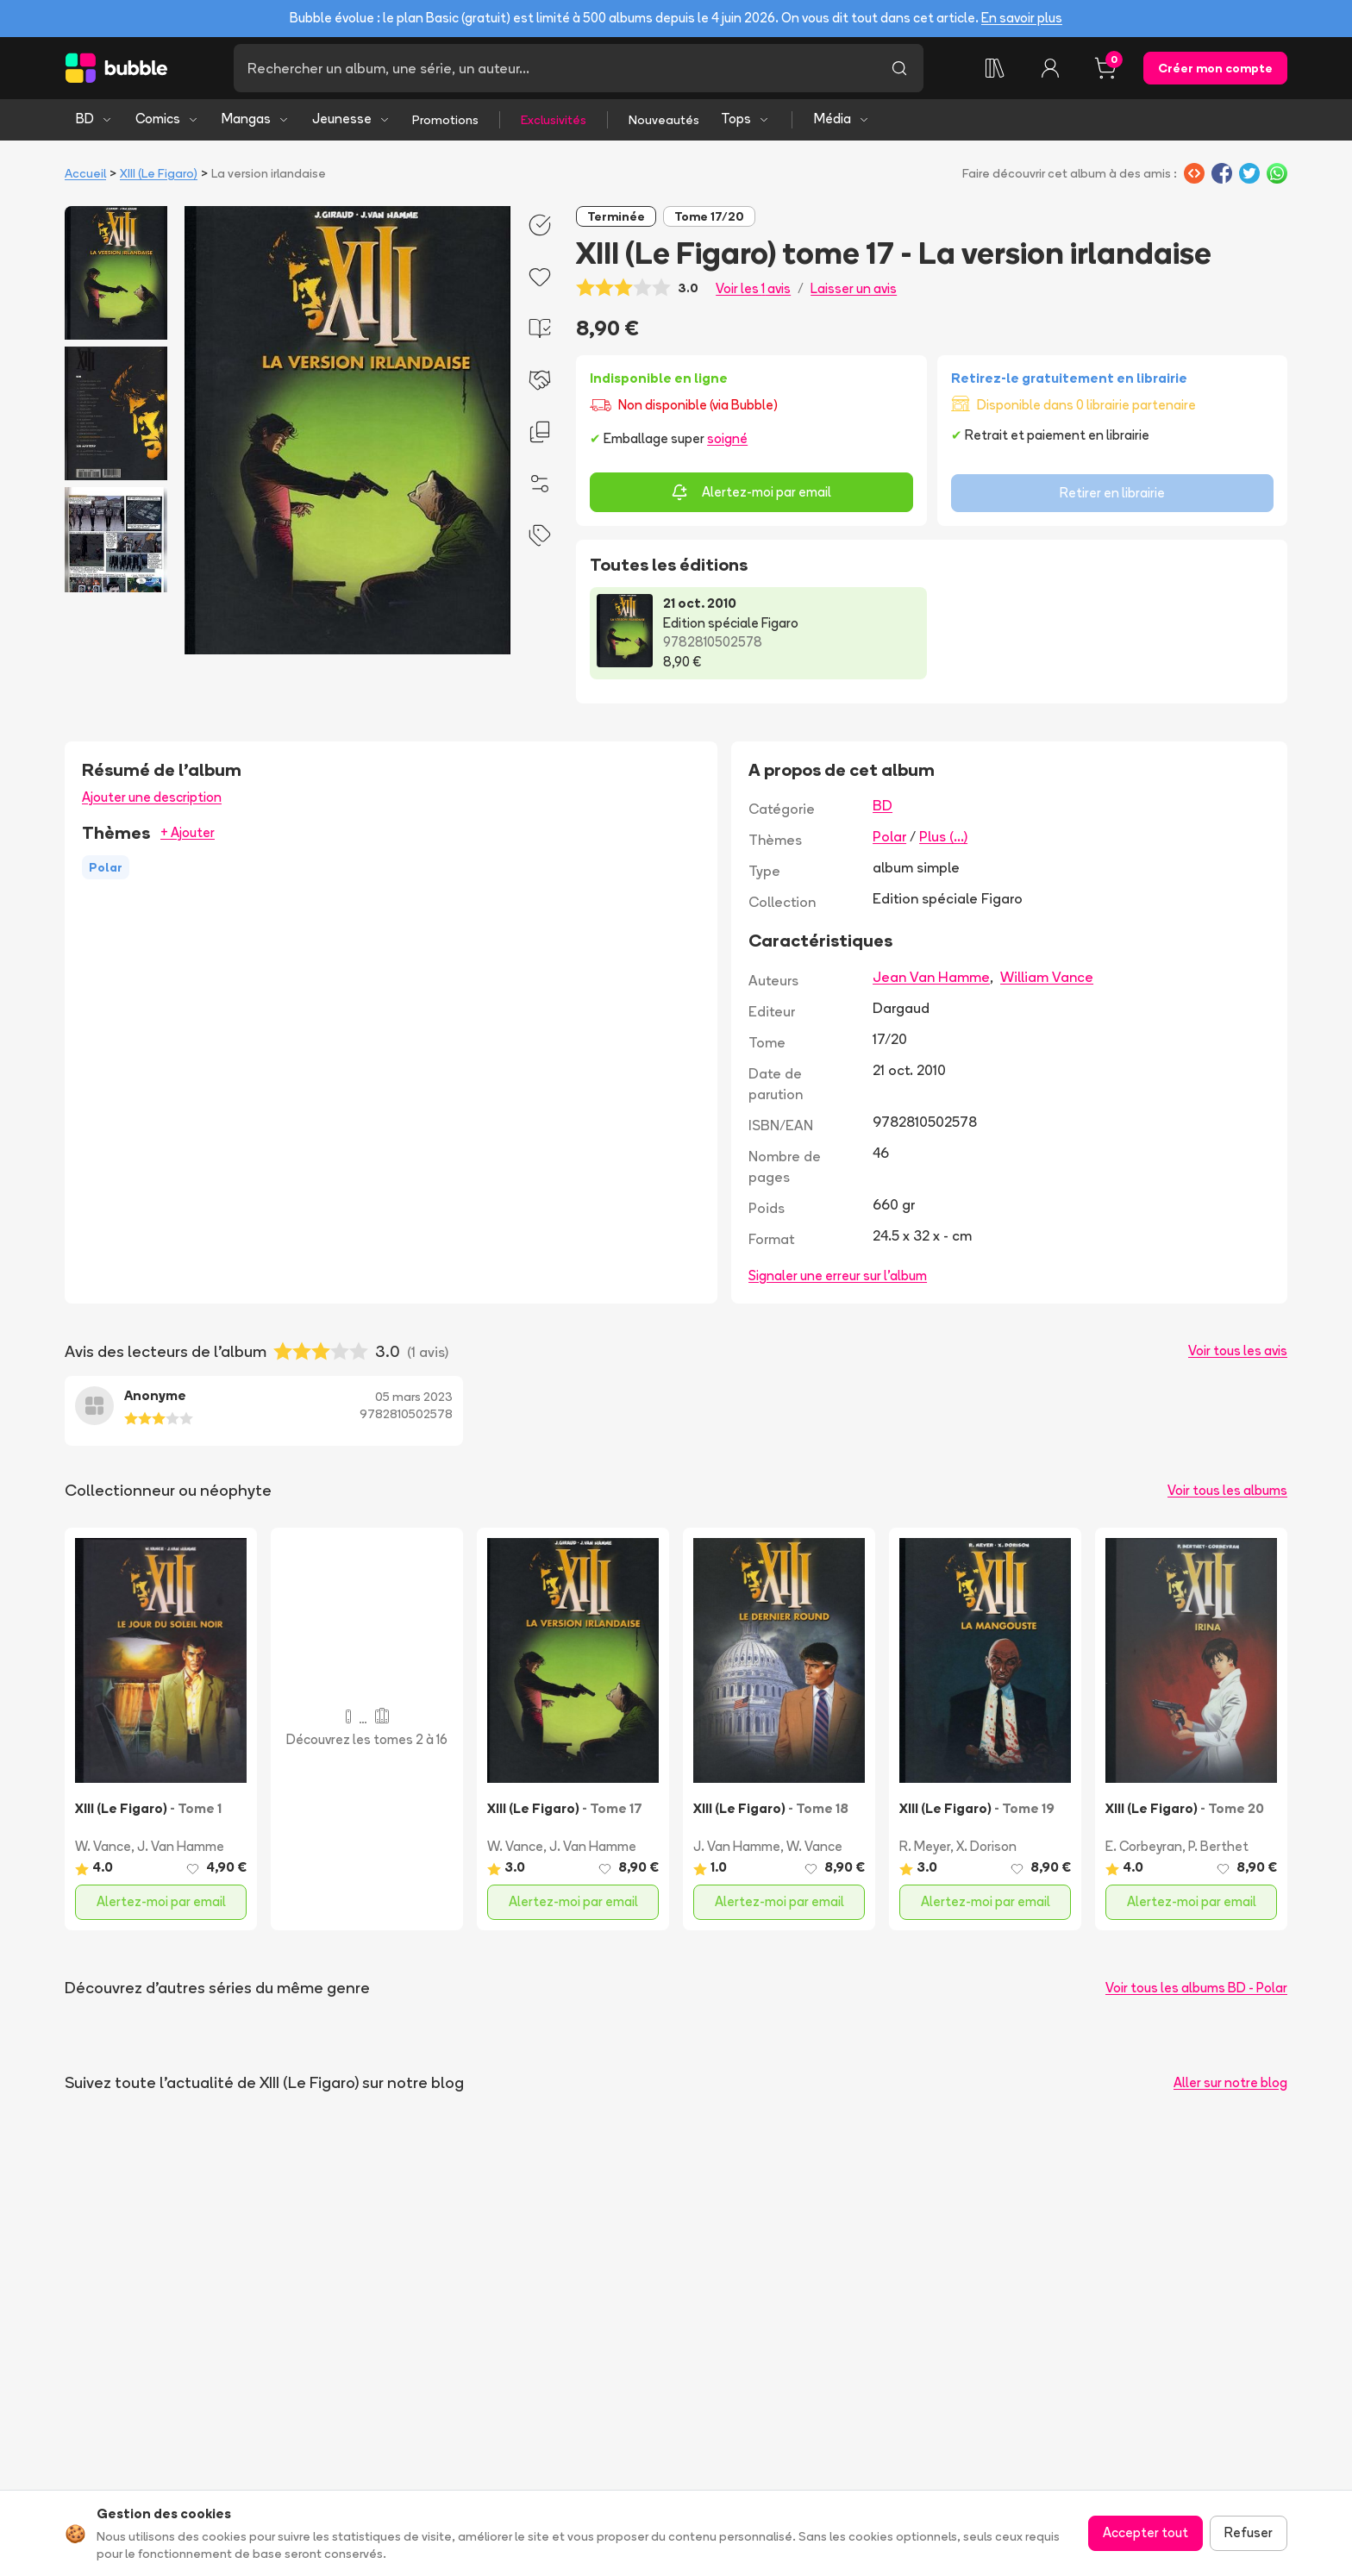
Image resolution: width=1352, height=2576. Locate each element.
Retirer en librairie (1112, 493)
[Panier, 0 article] (1105, 68)
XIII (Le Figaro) (158, 173)
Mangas (256, 118)
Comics (167, 118)
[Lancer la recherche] (899, 68)
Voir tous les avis (1237, 1350)
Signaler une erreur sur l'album (837, 1275)
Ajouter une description (152, 797)
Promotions (445, 120)
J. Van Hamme (180, 1846)
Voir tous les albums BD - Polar (1196, 1987)
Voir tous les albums (1227, 1490)
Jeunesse (351, 118)
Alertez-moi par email (751, 492)
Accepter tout (1145, 2532)
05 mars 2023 (414, 1396)
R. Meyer (924, 1846)
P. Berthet (1218, 1846)
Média (842, 118)
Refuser (1248, 2532)
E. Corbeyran (1143, 1846)
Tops (745, 118)
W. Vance (103, 1846)
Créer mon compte (1215, 68)
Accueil (85, 173)
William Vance (1046, 976)
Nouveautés (664, 120)
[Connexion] (1050, 68)
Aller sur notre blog (1230, 2082)
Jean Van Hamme (931, 976)
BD (94, 118)
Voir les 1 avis (753, 288)
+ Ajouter (187, 832)
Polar (889, 836)
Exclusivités (553, 120)
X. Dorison (986, 1846)
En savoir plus (1021, 17)
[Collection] (995, 68)
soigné (727, 438)
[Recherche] (554, 68)
